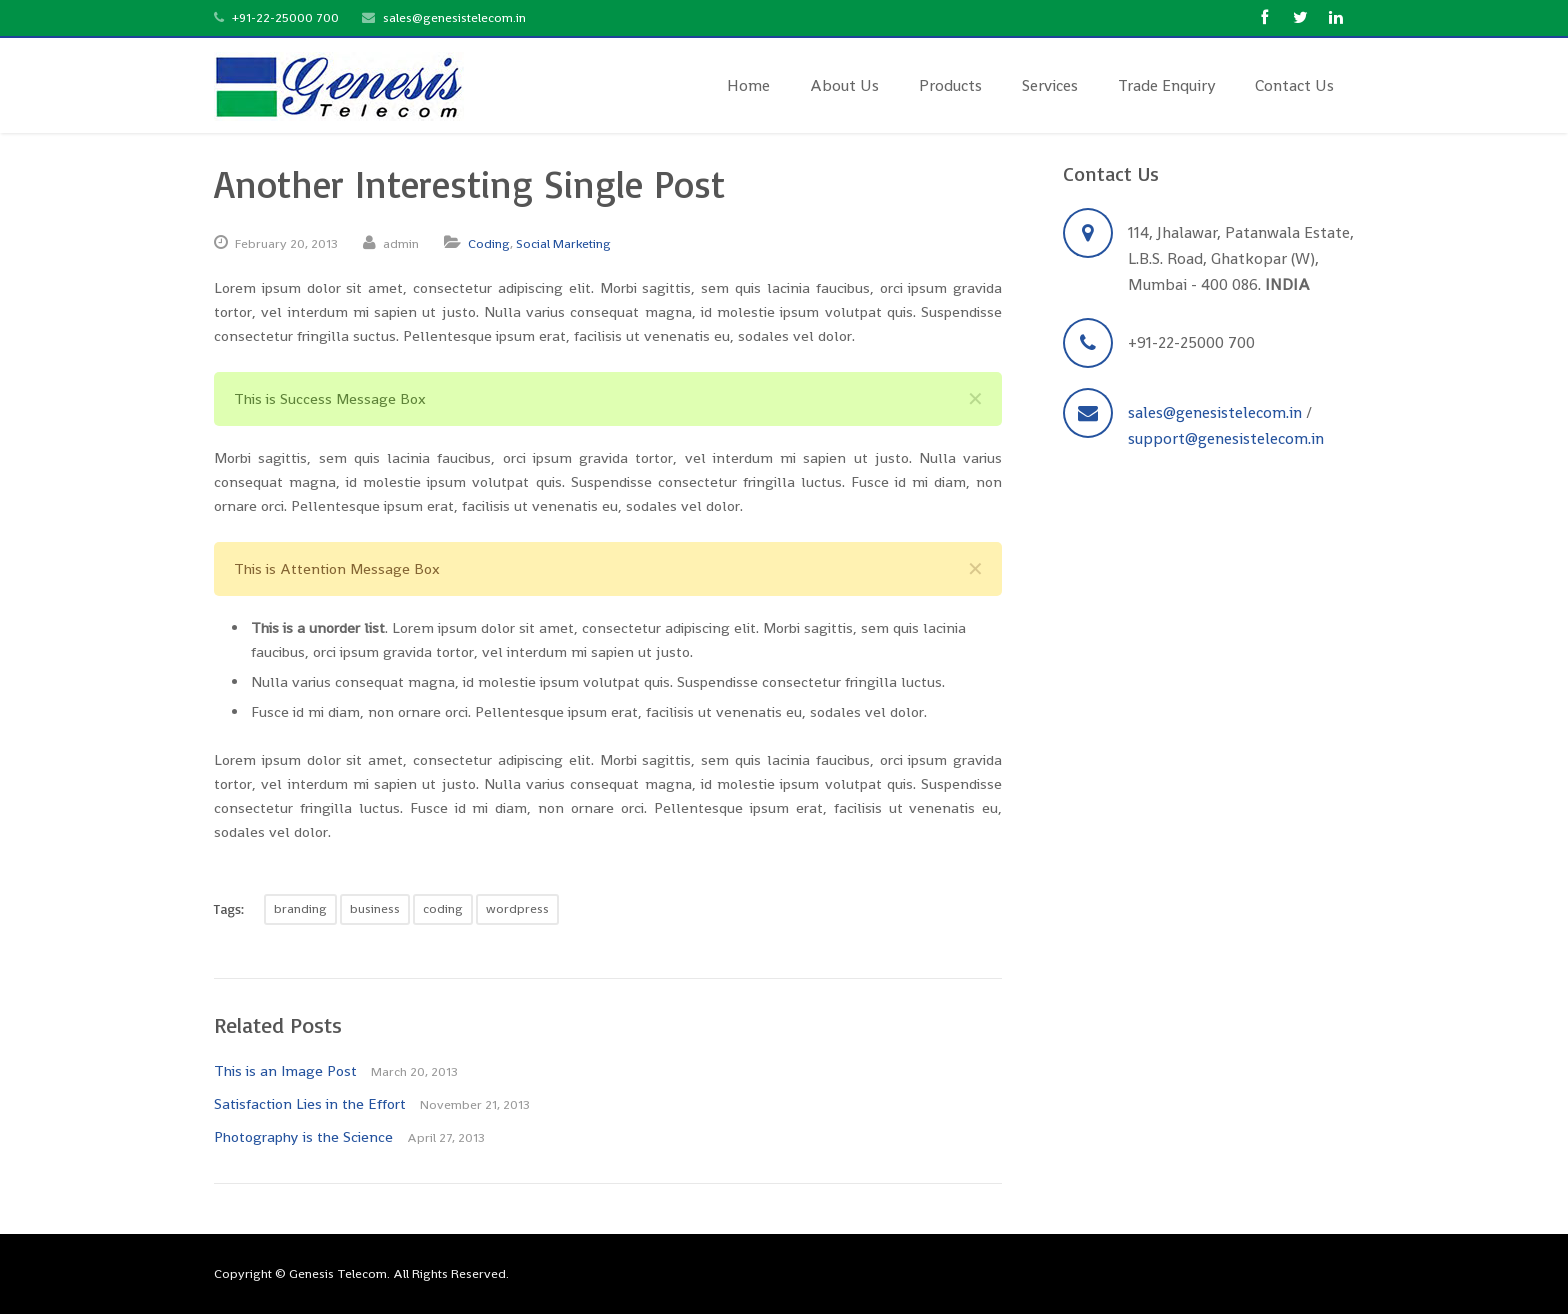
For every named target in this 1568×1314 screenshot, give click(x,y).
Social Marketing (563, 243)
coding (443, 908)
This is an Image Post (285, 1070)
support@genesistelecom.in (1226, 438)
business (375, 908)
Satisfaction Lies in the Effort (310, 1103)
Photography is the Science (303, 1136)
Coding (489, 243)
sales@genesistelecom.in (454, 17)
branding (300, 908)
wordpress (517, 908)
